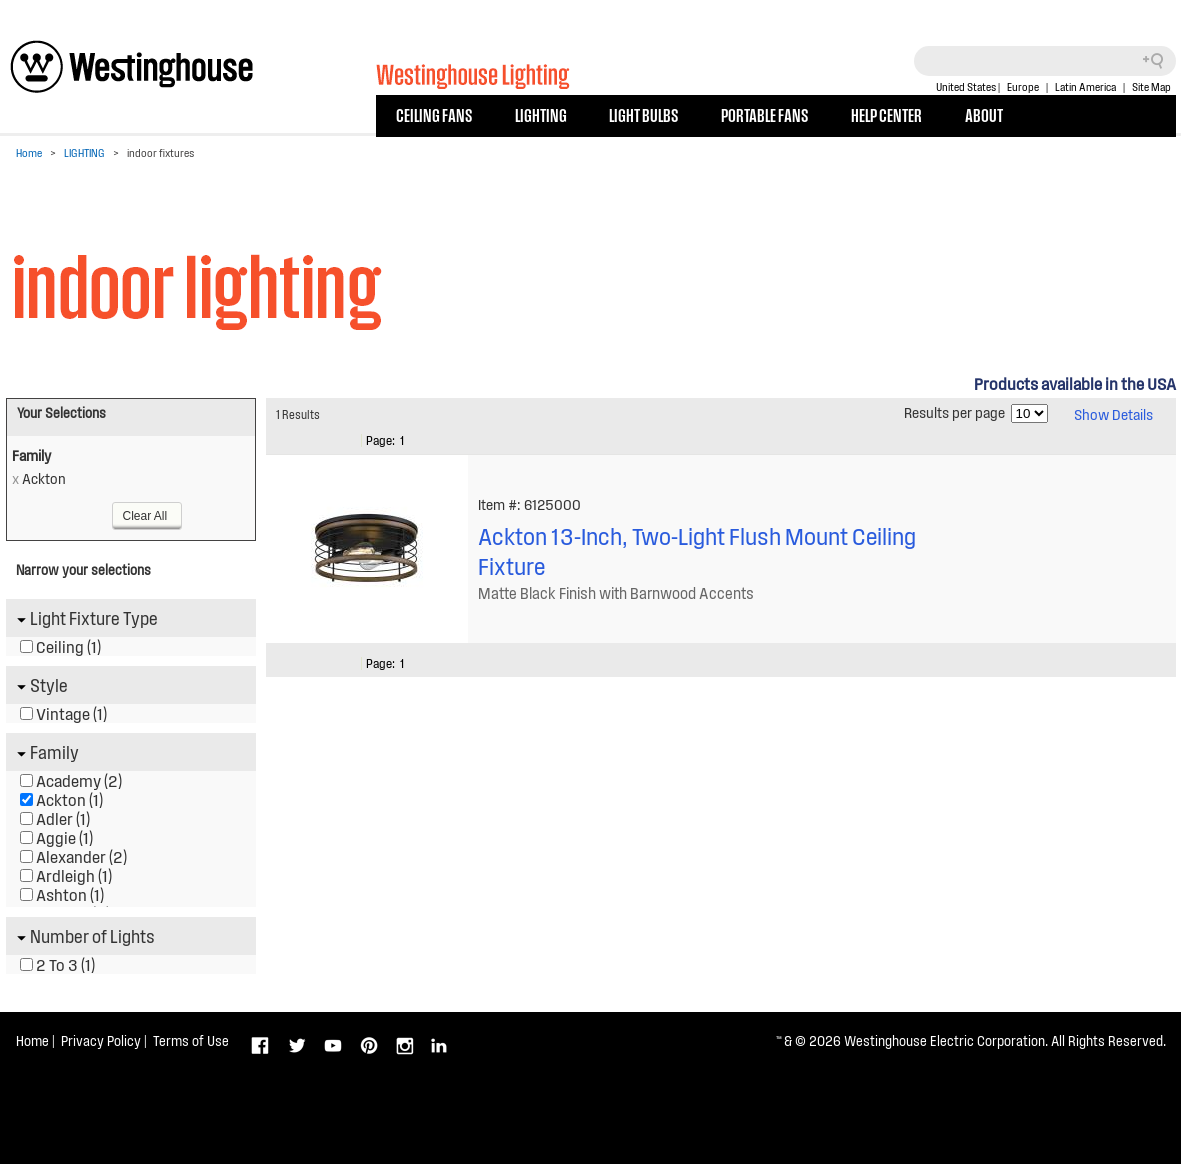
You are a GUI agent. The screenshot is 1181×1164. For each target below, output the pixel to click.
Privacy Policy (101, 1040)
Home (29, 152)
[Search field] (1045, 61)
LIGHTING (541, 114)
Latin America (1085, 86)
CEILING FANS (434, 114)
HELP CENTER (886, 114)
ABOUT (984, 114)
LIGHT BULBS (643, 114)
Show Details (1113, 414)
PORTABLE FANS (764, 114)
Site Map (1151, 86)
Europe (1023, 86)
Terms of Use (191, 1040)
